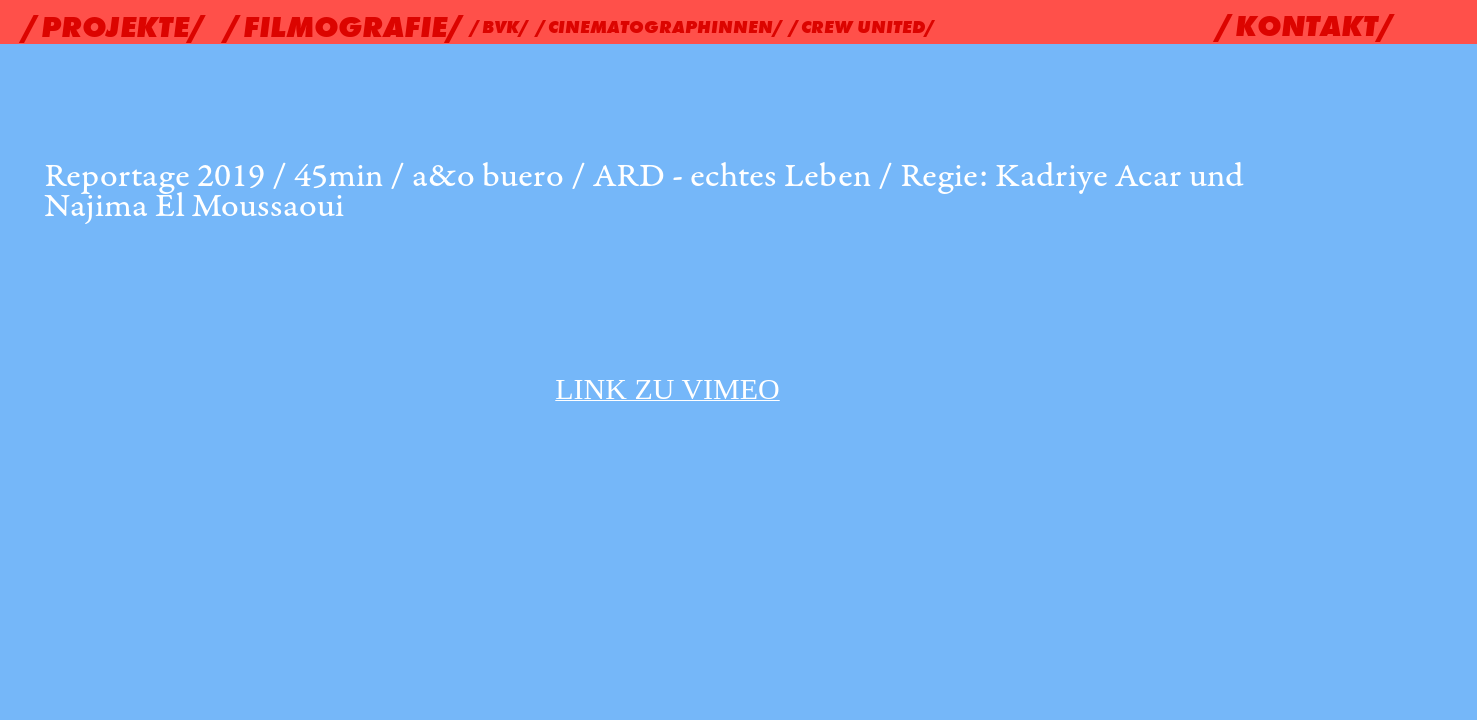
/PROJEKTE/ (115, 26)
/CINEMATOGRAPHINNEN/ (660, 26)
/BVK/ (500, 26)
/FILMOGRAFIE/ (345, 26)
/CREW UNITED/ (863, 26)
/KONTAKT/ (1306, 25)
